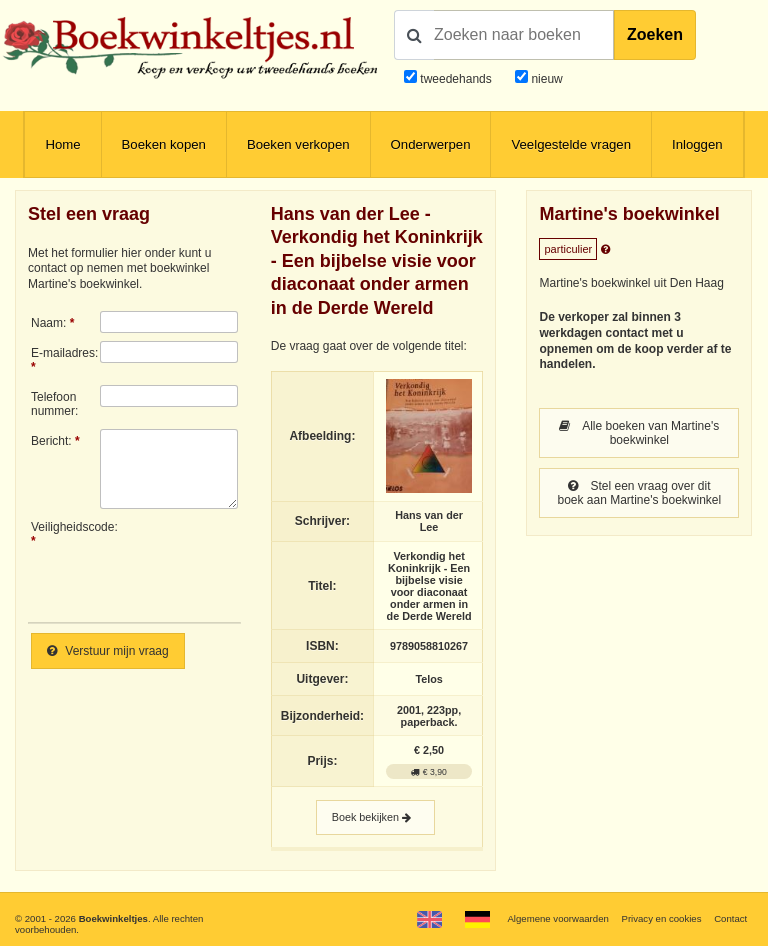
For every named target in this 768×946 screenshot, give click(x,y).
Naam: (48, 323)
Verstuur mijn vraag (108, 651)
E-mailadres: (64, 353)
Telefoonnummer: (54, 404)
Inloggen (697, 144)
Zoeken (655, 34)
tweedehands (455, 79)
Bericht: (51, 441)
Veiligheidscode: (65, 527)
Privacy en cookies (661, 918)
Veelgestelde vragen (571, 144)
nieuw (545, 79)
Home (62, 144)
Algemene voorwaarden (557, 918)
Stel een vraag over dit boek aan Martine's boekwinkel (639, 493)
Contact (730, 918)
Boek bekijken (375, 817)
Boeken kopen (164, 144)
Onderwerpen (431, 144)
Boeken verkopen (298, 144)
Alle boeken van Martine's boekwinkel (639, 433)
